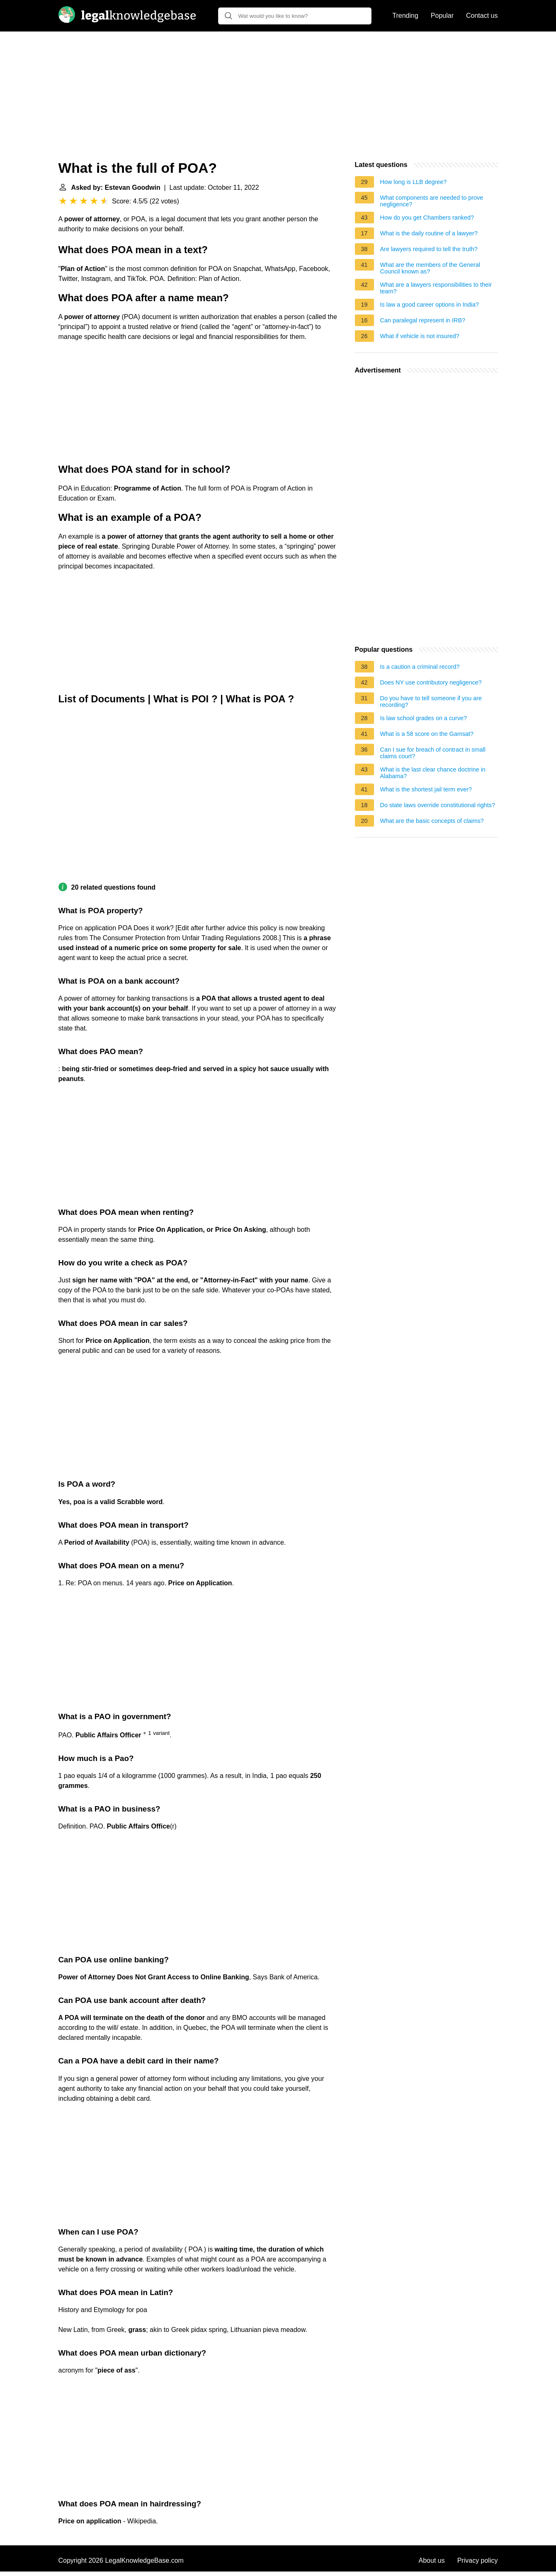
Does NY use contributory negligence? (431, 682)
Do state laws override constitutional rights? (437, 805)
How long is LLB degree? (413, 182)
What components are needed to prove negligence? (431, 201)
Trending (405, 15)
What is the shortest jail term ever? (426, 789)
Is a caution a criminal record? (420, 666)
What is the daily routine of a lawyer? (429, 233)
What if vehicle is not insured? (419, 336)
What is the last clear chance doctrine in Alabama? (433, 772)
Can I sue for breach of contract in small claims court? (433, 752)
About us (432, 2560)
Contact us (482, 15)
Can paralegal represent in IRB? (423, 320)
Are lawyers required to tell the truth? (429, 249)
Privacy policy (477, 2560)
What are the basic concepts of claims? (432, 821)
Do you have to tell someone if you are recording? (431, 701)
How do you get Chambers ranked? (427, 217)
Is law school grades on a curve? (423, 718)
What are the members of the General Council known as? (430, 268)
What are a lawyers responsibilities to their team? (436, 288)
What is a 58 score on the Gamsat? (427, 733)
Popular (442, 15)
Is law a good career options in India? (429, 304)
